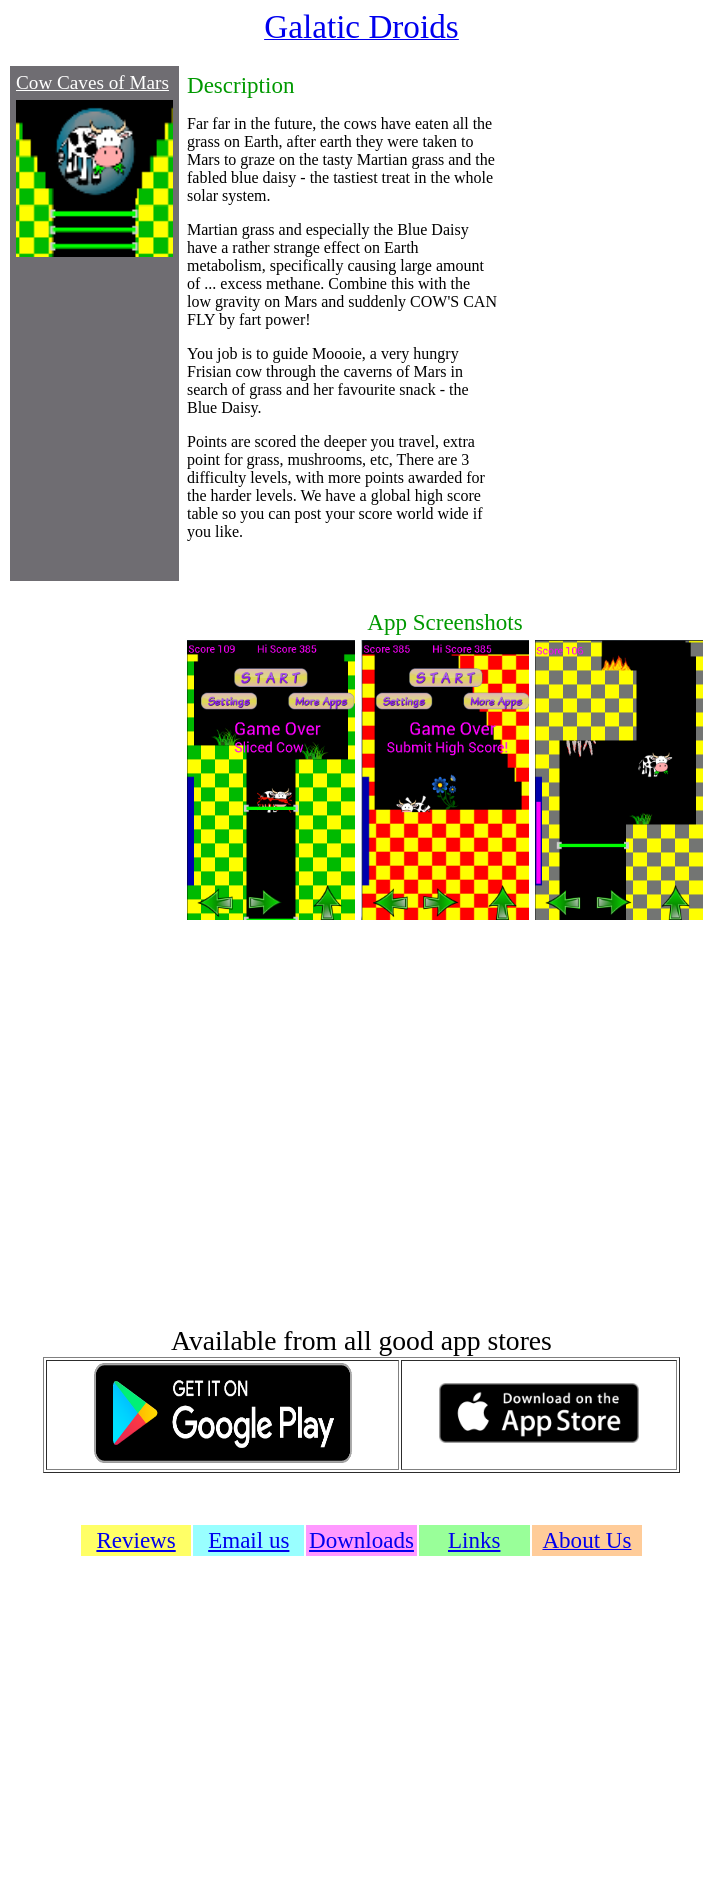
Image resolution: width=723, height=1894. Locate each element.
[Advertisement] (603, 322)
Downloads (361, 1540)
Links (474, 1540)
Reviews (135, 1540)
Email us (248, 1540)
